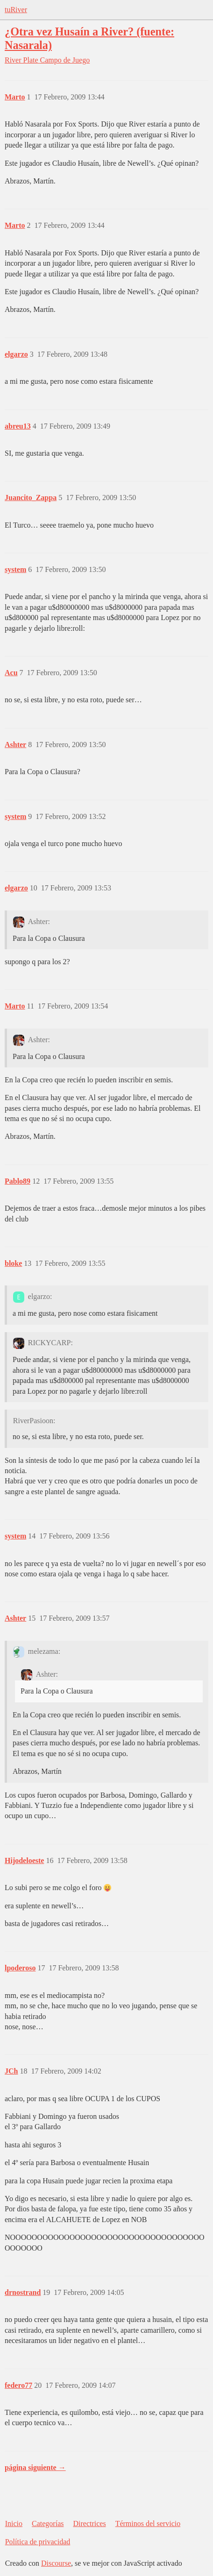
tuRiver (16, 10)
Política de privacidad (38, 2542)
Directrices (89, 2523)
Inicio (13, 2523)
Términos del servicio (148, 2523)
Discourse (56, 2563)
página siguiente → (35, 2467)
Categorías (48, 2523)
